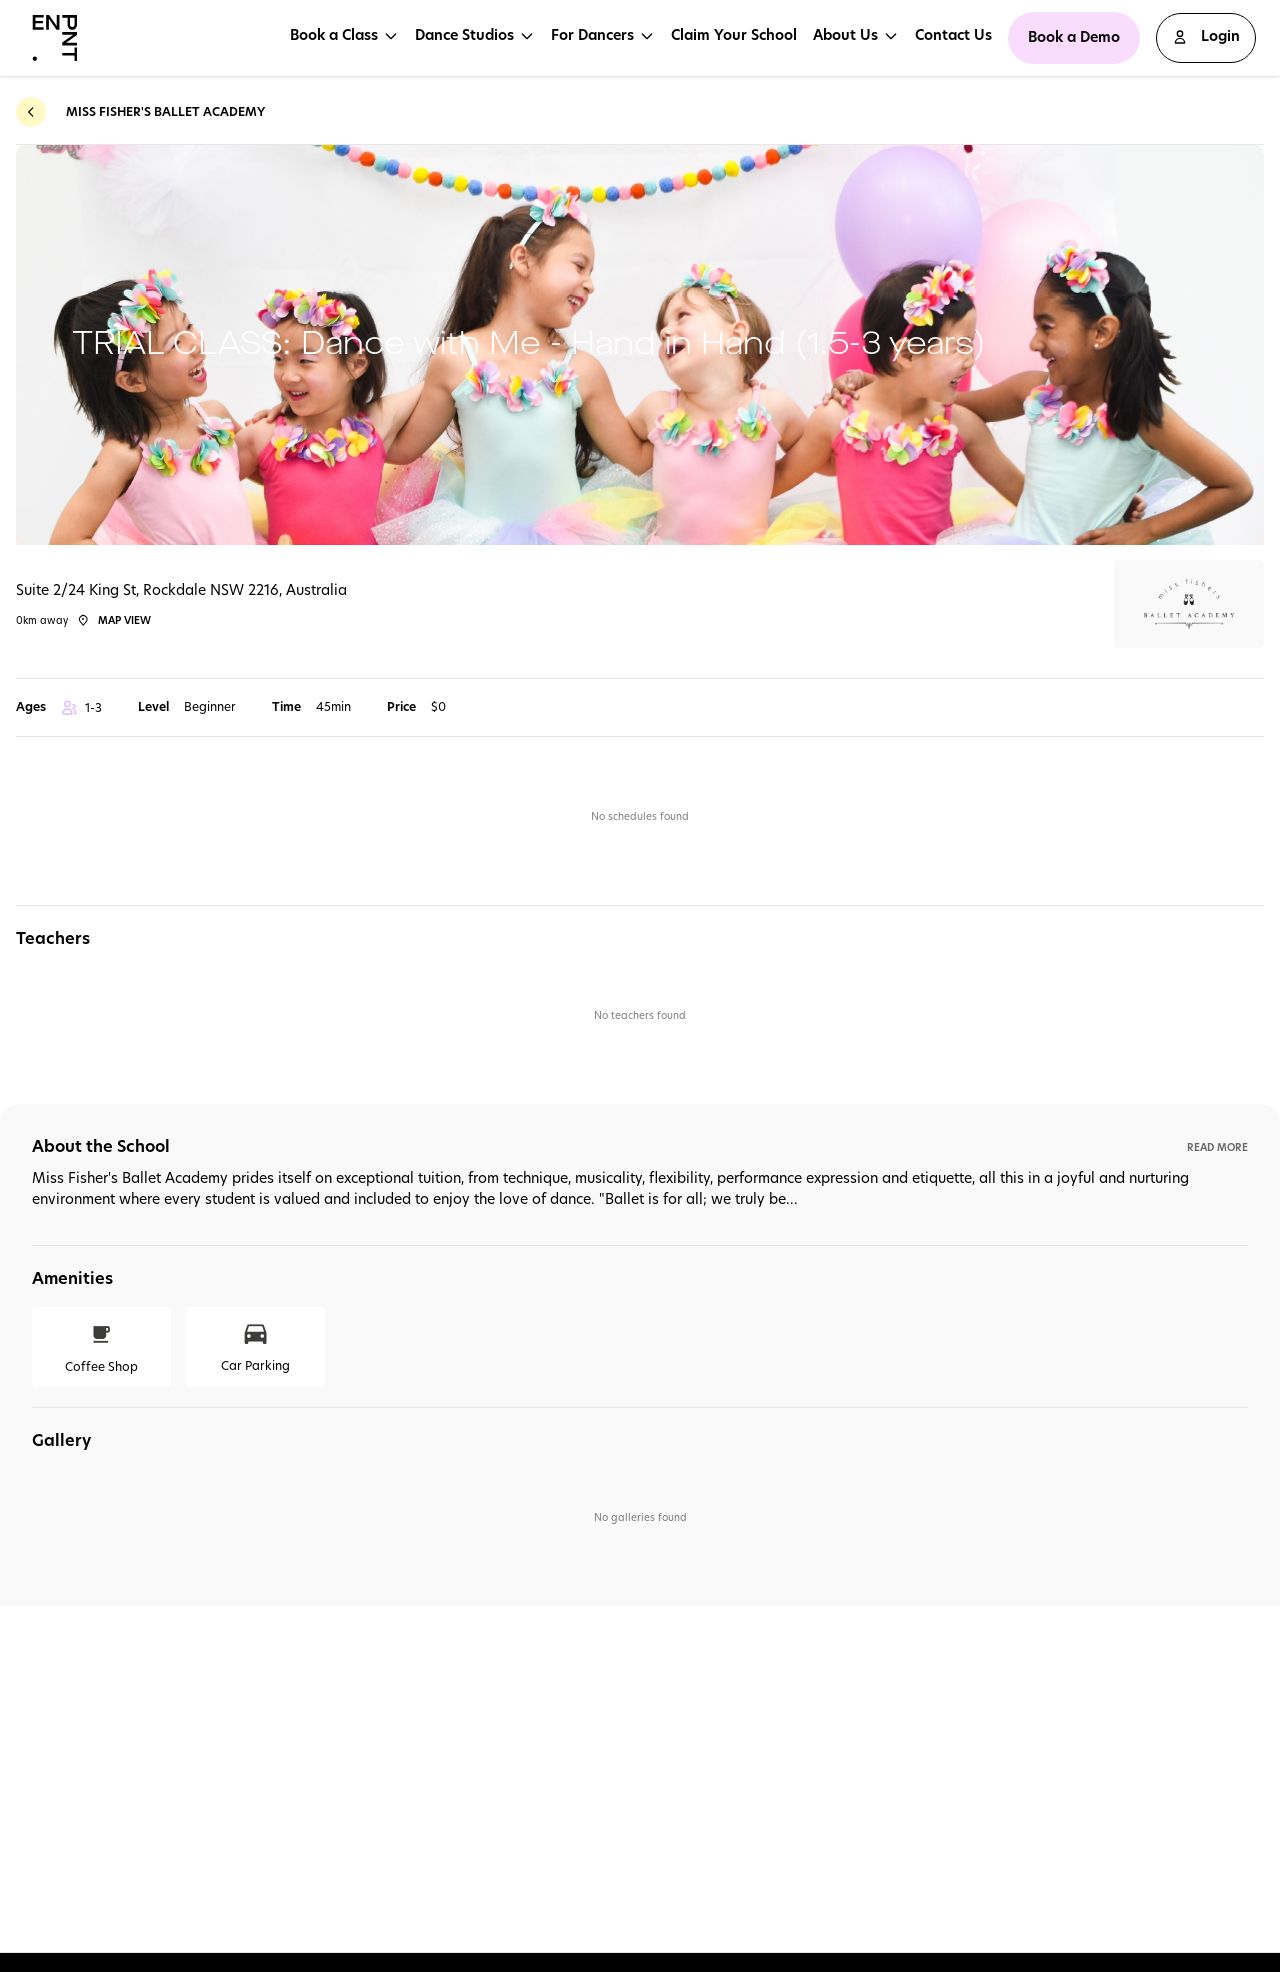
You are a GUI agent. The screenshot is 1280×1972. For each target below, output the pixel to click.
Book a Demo (1074, 37)
